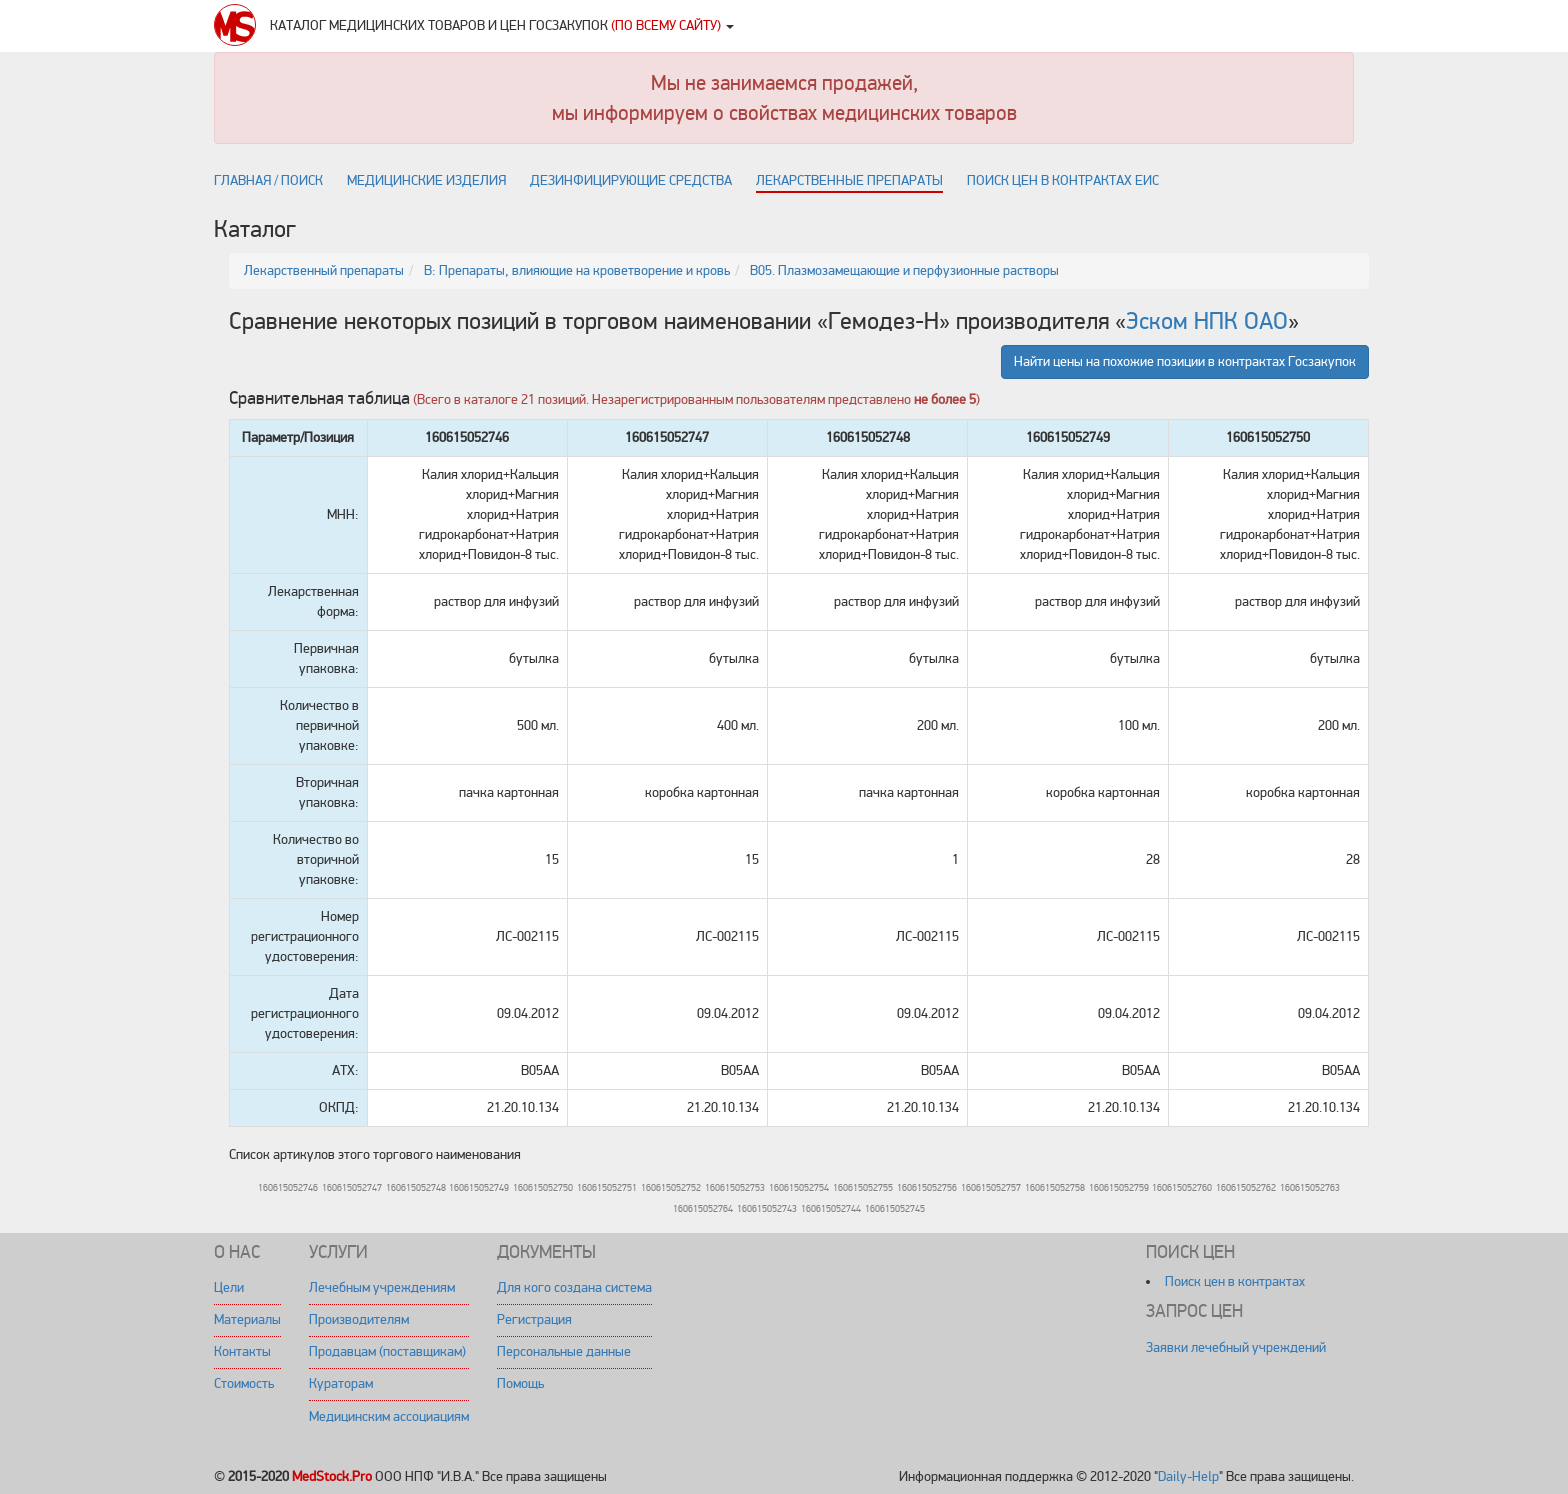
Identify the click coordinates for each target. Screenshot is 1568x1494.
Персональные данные (564, 1351)
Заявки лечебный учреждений (1236, 1347)
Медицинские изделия (426, 180)
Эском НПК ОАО (1207, 321)
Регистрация (534, 1319)
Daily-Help (1188, 1476)
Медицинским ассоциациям (389, 1416)
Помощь (520, 1383)
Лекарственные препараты (849, 180)
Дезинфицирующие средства (631, 180)
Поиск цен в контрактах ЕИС (1063, 180)
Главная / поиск (268, 180)
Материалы (247, 1319)
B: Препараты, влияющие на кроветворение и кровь (577, 270)
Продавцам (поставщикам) (387, 1351)
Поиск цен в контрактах (1235, 1281)
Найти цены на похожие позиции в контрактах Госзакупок (1185, 361)
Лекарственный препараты (324, 270)
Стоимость (244, 1383)
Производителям (359, 1319)
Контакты (242, 1351)
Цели (229, 1287)
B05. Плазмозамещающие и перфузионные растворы (904, 270)
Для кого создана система (574, 1287)
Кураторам (341, 1383)
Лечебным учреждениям (382, 1287)
